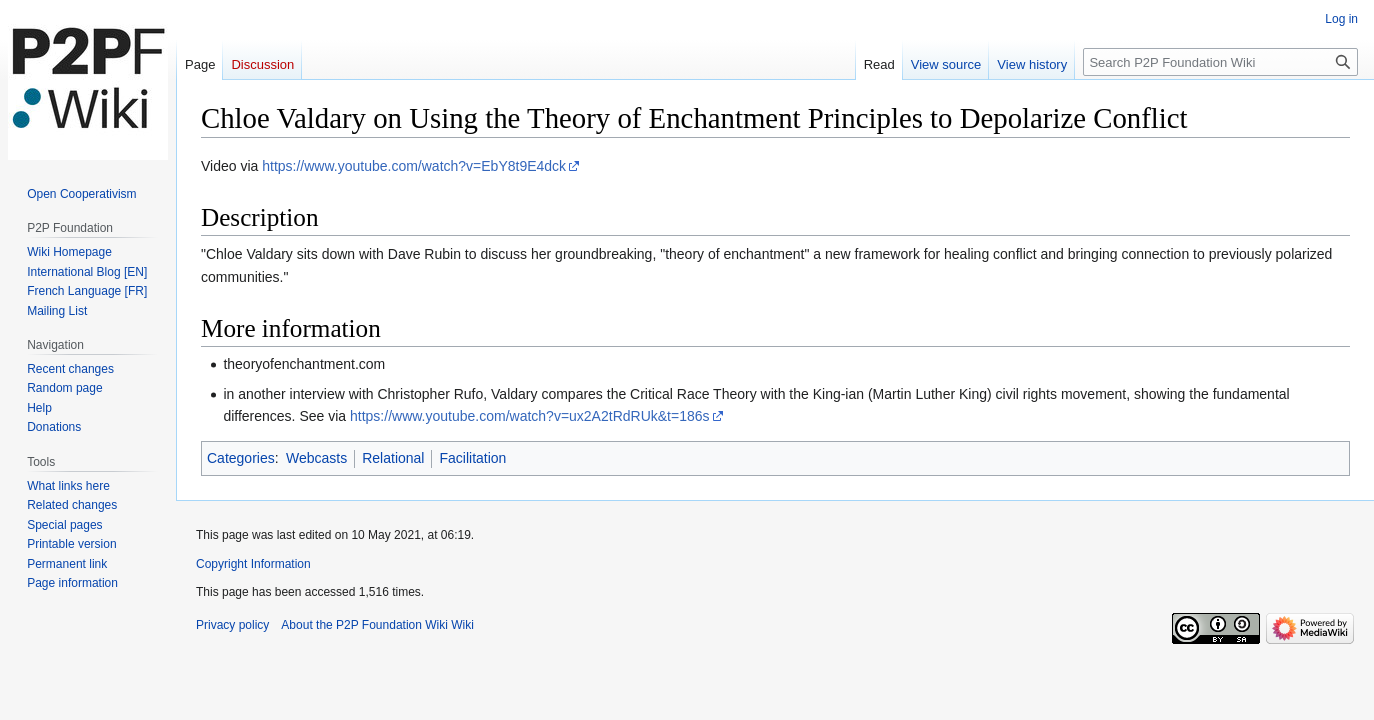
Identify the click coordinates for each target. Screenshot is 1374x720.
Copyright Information (253, 564)
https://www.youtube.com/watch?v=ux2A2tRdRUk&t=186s (530, 416)
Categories (241, 458)
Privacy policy (232, 625)
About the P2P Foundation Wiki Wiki (377, 625)
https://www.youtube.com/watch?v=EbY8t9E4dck (414, 166)
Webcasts (316, 458)
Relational (393, 458)
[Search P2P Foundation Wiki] (1220, 62)
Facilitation (472, 458)
